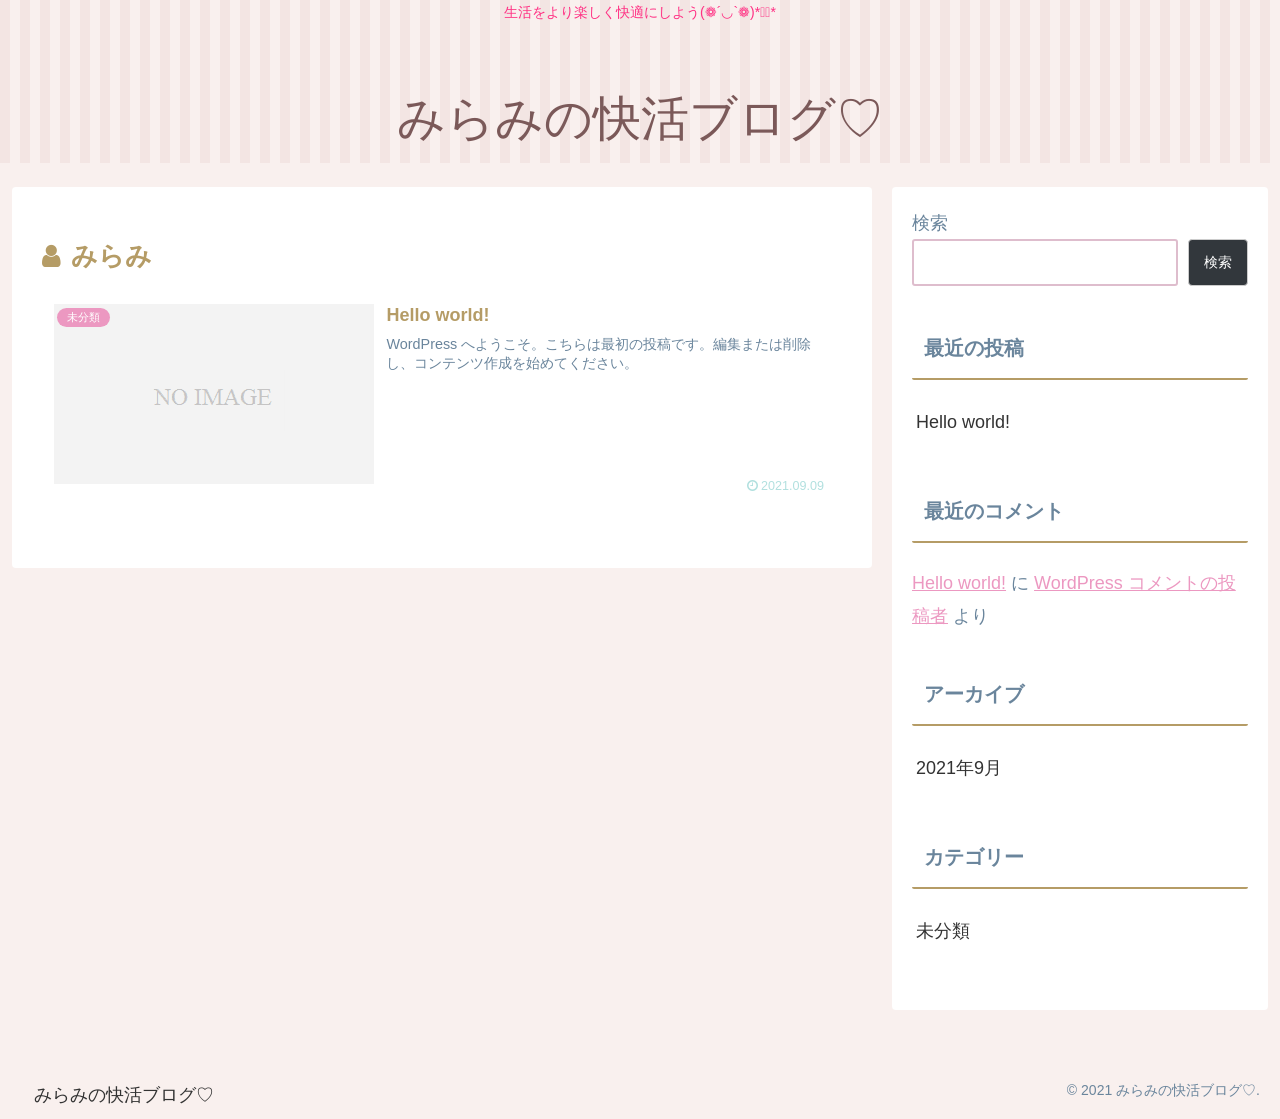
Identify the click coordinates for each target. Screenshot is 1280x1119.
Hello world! (963, 422)
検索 (930, 223)
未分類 (943, 931)
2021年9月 (959, 768)
